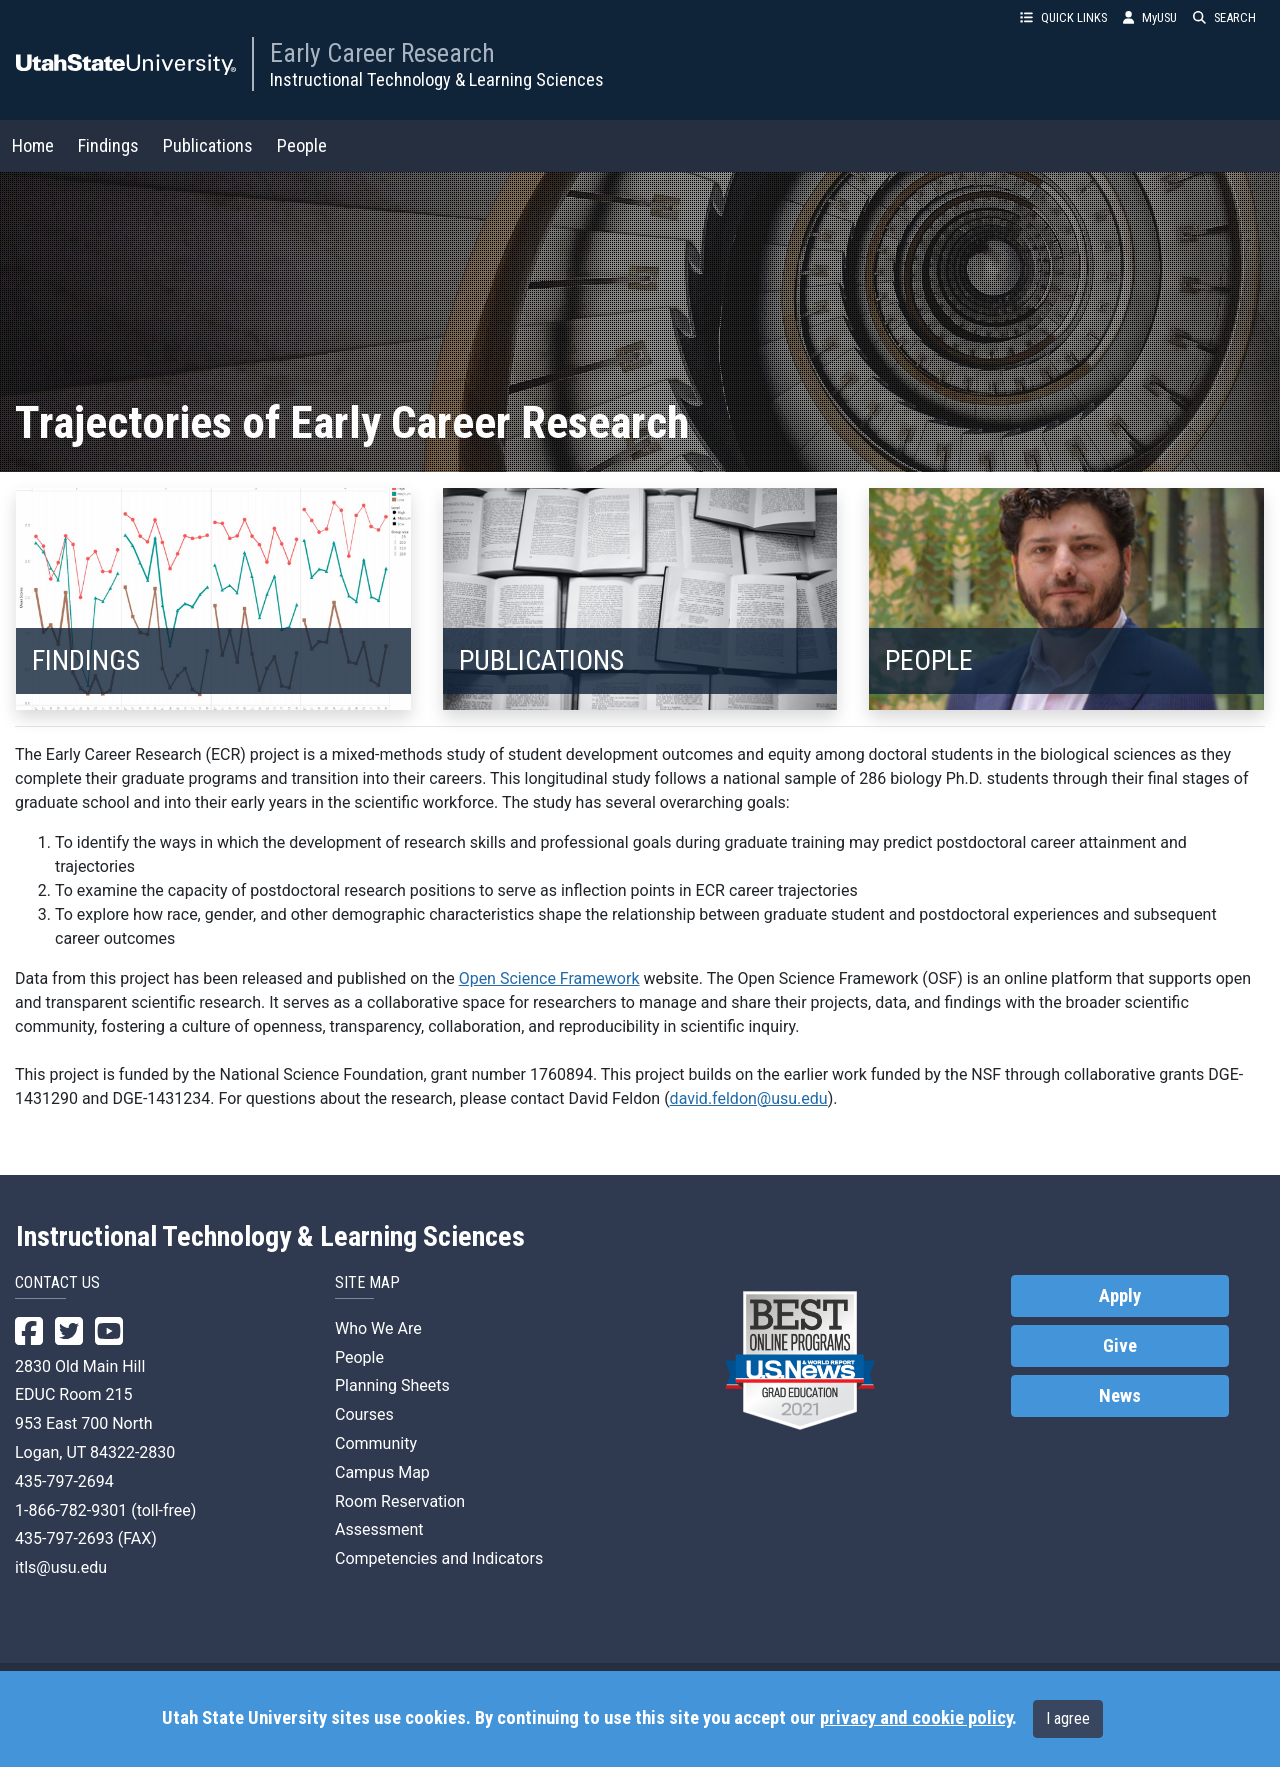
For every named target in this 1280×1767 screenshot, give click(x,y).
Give (1120, 1346)
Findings (108, 145)
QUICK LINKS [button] (1063, 17)
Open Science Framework (549, 978)
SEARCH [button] (1224, 17)
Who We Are (378, 1328)
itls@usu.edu (61, 1567)
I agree (1068, 1718)
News (1120, 1396)
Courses (364, 1414)
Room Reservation (400, 1501)
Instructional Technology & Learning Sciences (437, 79)
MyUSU (1150, 17)
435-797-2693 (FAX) (86, 1538)
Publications (208, 145)
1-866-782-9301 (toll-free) (105, 1510)
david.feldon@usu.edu (749, 1098)
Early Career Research (382, 53)
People (302, 145)
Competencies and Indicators (439, 1558)
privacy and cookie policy (916, 1718)
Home (33, 145)
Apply (1120, 1296)
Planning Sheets (392, 1385)
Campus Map (382, 1472)
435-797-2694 (64, 1481)
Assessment (379, 1529)
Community (376, 1443)
